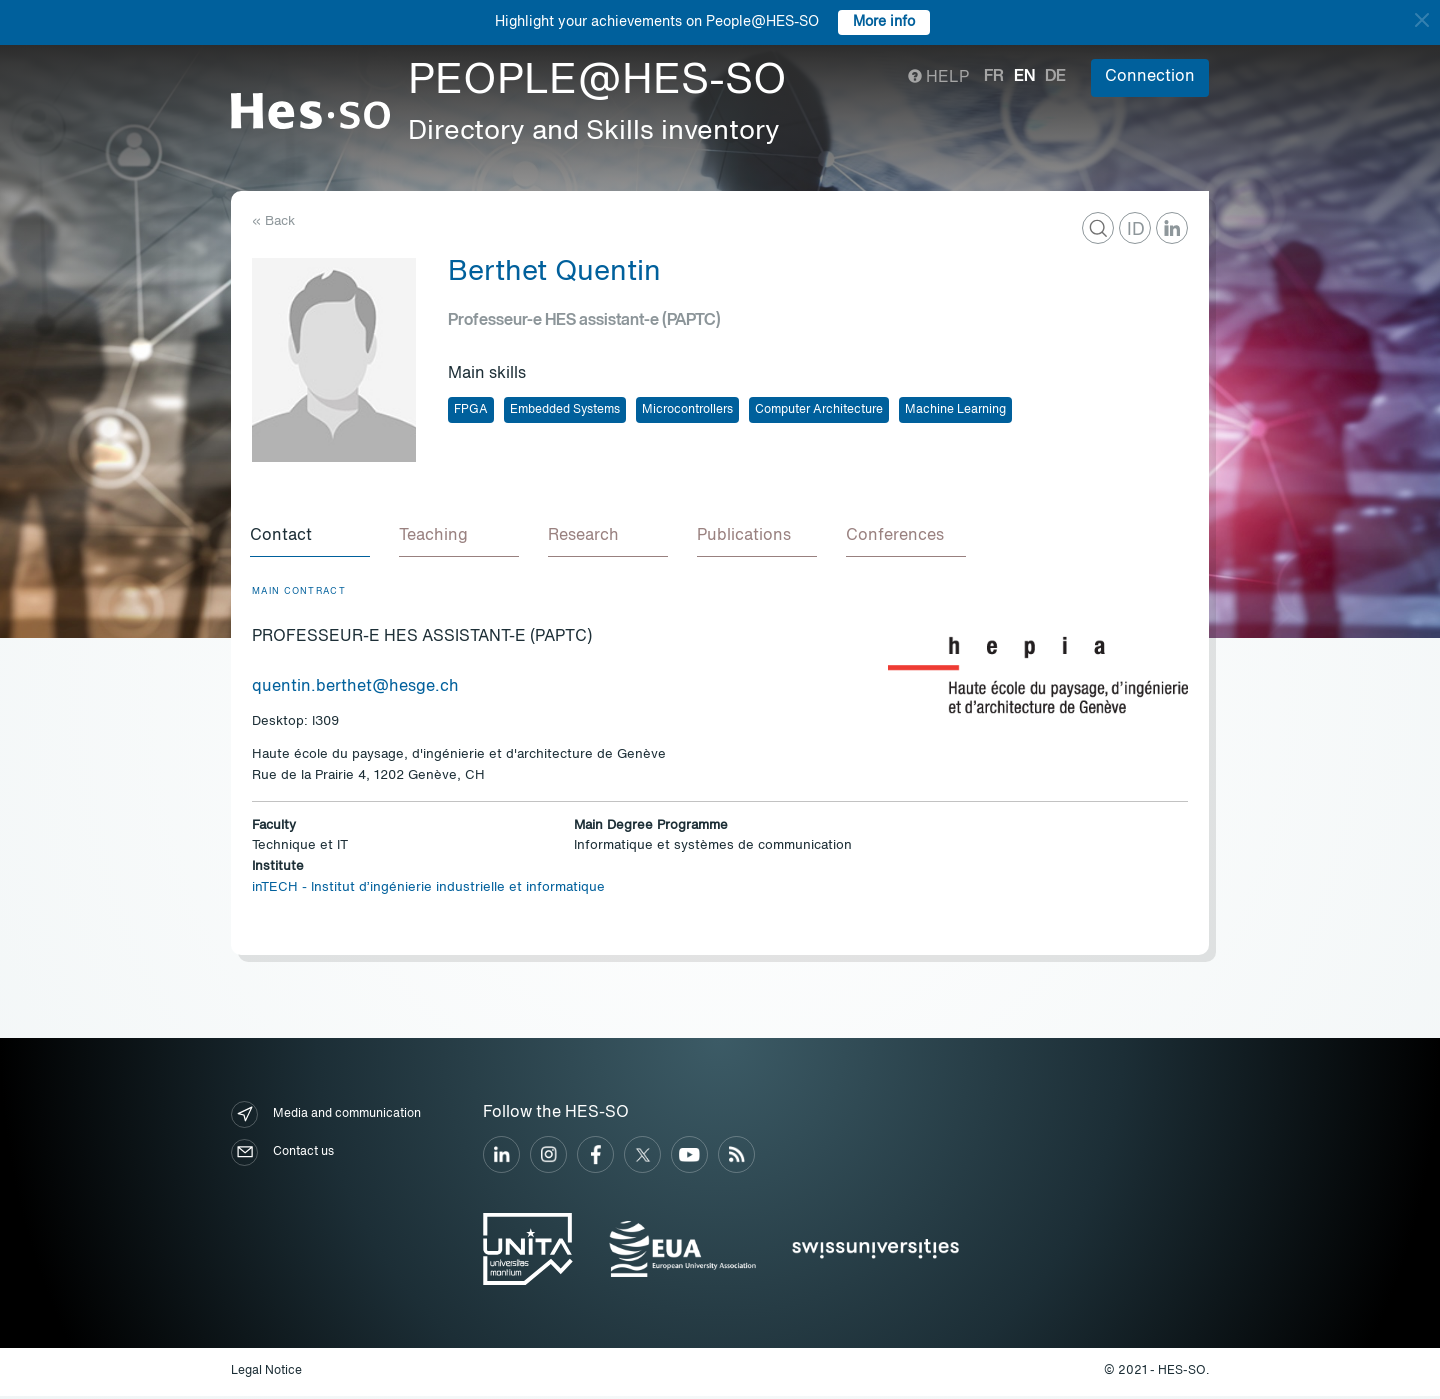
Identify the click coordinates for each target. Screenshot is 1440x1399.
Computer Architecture (819, 410)
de (1055, 77)
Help (938, 78)
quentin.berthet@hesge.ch (355, 690)
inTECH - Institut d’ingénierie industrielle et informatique (428, 890)
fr (994, 77)
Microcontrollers (687, 410)
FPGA (471, 410)
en (1024, 77)
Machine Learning (955, 410)
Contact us (282, 1155)
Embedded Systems (565, 410)
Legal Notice (266, 1374)
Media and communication (326, 1117)
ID (1136, 230)
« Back (273, 221)
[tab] (312, 538)
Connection (1150, 77)
